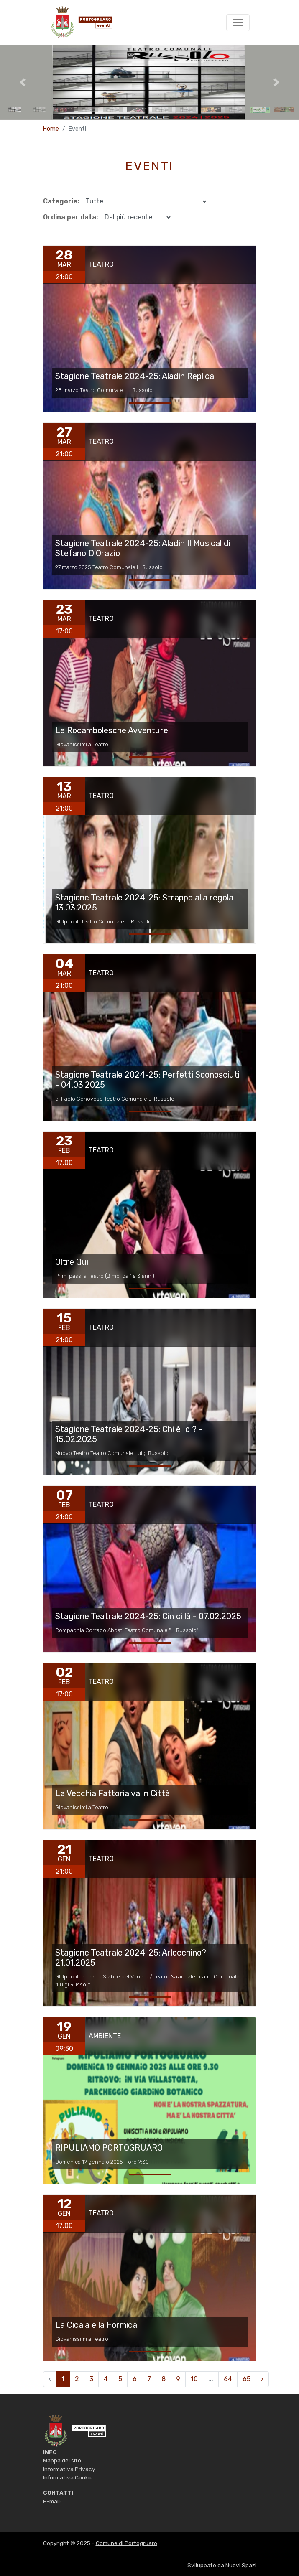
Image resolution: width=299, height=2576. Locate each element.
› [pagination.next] (262, 2379)
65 (246, 2379)
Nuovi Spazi (240, 2565)
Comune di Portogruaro (126, 2543)
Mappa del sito (62, 2460)
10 (194, 2379)
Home (51, 128)
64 (228, 2379)
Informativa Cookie (68, 2477)
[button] (22, 82)
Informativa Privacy (69, 2469)
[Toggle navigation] (238, 22)
